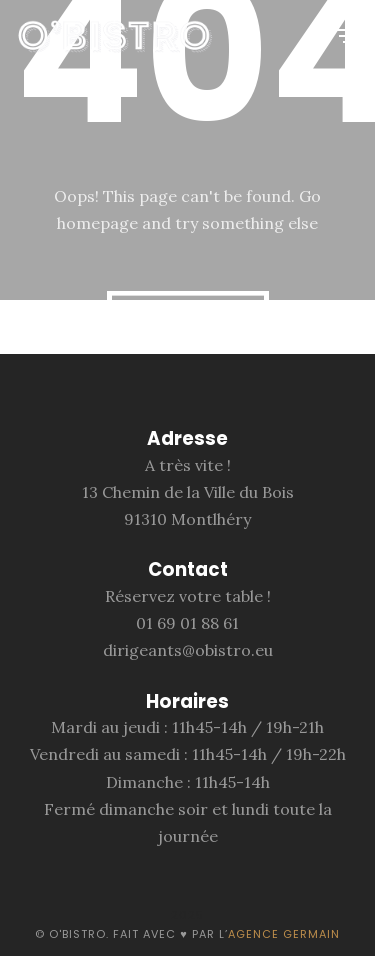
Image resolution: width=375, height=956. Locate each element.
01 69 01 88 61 (187, 623)
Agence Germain (284, 934)
